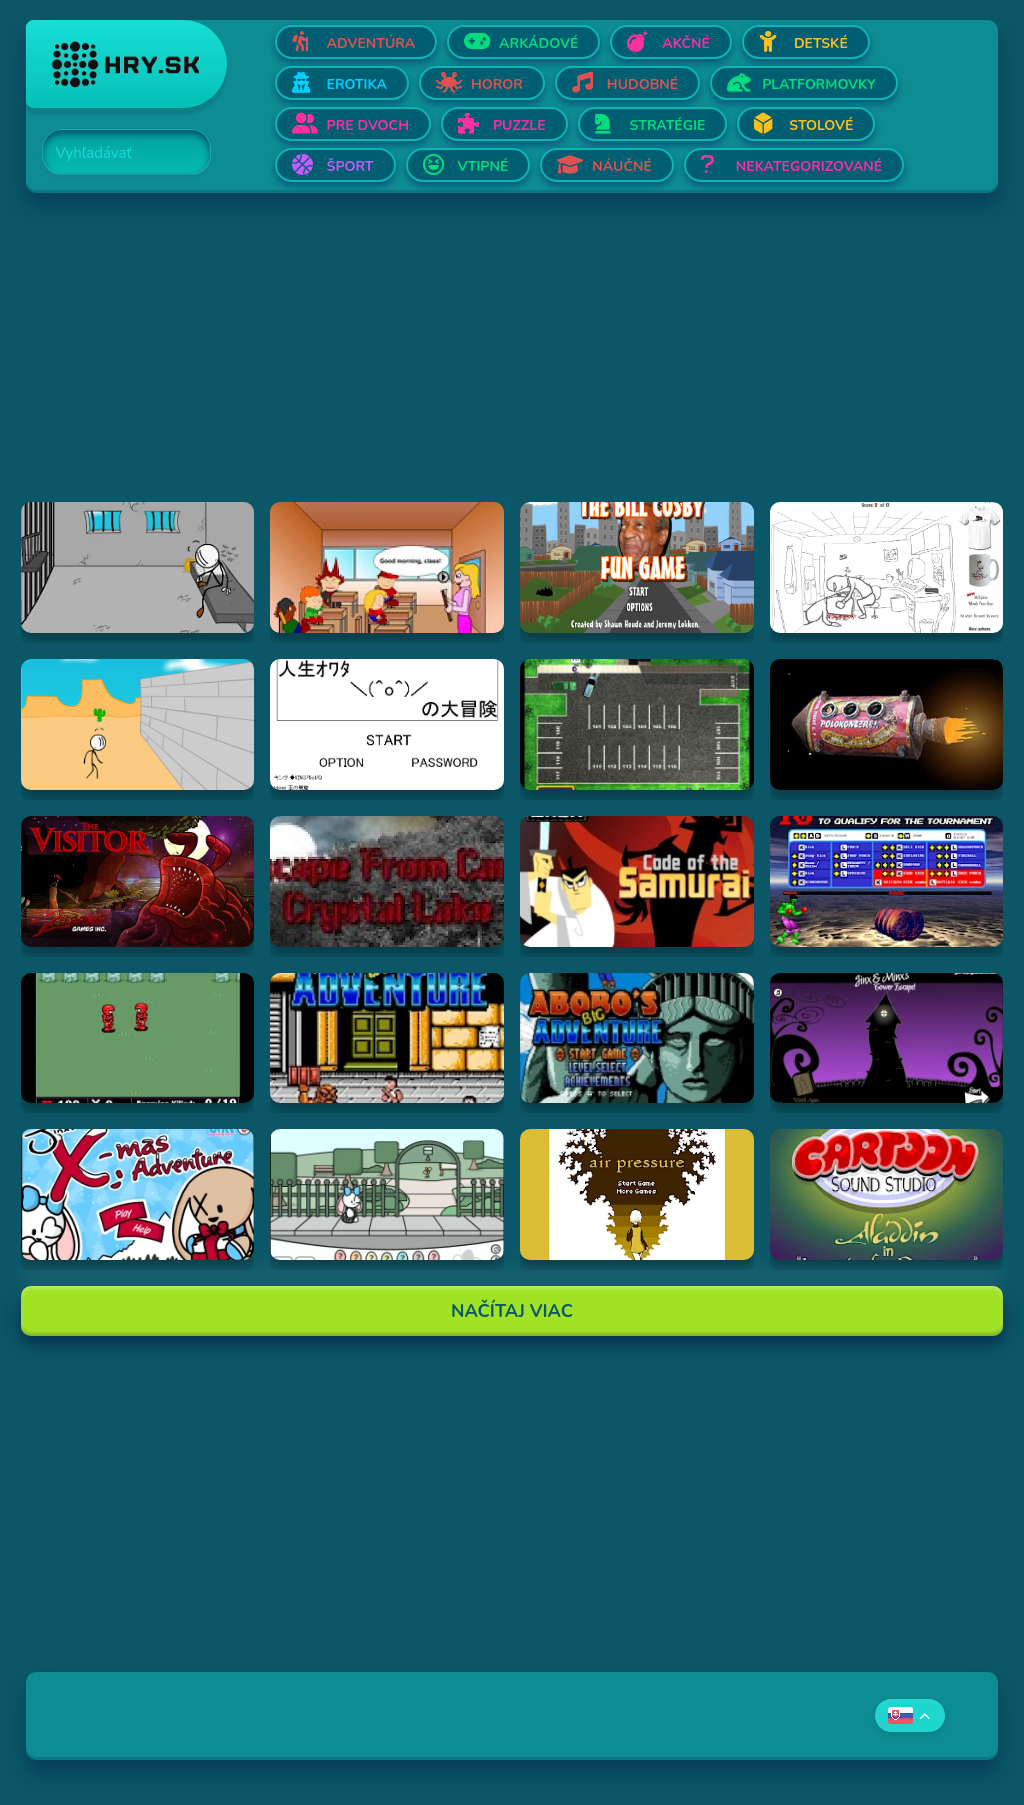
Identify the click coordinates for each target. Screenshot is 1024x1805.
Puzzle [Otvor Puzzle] (519, 125)
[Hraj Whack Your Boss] (887, 567)
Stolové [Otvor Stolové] (821, 125)
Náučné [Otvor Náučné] (622, 166)
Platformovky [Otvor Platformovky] (819, 84)
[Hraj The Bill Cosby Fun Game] (637, 567)
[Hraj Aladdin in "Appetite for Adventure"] (887, 1194)
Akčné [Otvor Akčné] (686, 43)
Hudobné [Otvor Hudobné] (642, 84)
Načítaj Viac (512, 1311)
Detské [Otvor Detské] (821, 43)
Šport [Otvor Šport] (350, 166)
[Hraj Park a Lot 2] (637, 724)
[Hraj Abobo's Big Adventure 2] (637, 1038)
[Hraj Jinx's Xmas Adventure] (138, 1194)
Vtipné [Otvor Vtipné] (483, 166)
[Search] (115, 153)
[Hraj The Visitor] (138, 881)
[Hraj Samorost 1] (887, 724)
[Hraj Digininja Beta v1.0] (138, 1038)
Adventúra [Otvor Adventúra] (371, 43)
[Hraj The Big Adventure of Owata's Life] (387, 724)
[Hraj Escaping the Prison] (138, 567)
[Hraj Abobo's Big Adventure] (387, 1038)
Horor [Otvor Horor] (497, 84)
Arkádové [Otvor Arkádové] (538, 43)
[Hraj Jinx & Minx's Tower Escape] (887, 1038)
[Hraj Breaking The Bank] (138, 724)
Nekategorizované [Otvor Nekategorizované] (809, 166)
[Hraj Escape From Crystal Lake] (387, 881)
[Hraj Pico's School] (387, 567)
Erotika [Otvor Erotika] (357, 84)
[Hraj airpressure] (637, 1194)
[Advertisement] (512, 362)
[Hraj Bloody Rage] (887, 881)
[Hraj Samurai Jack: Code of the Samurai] (637, 881)
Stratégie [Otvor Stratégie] (668, 125)
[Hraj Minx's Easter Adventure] (387, 1194)
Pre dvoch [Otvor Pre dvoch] (368, 125)
